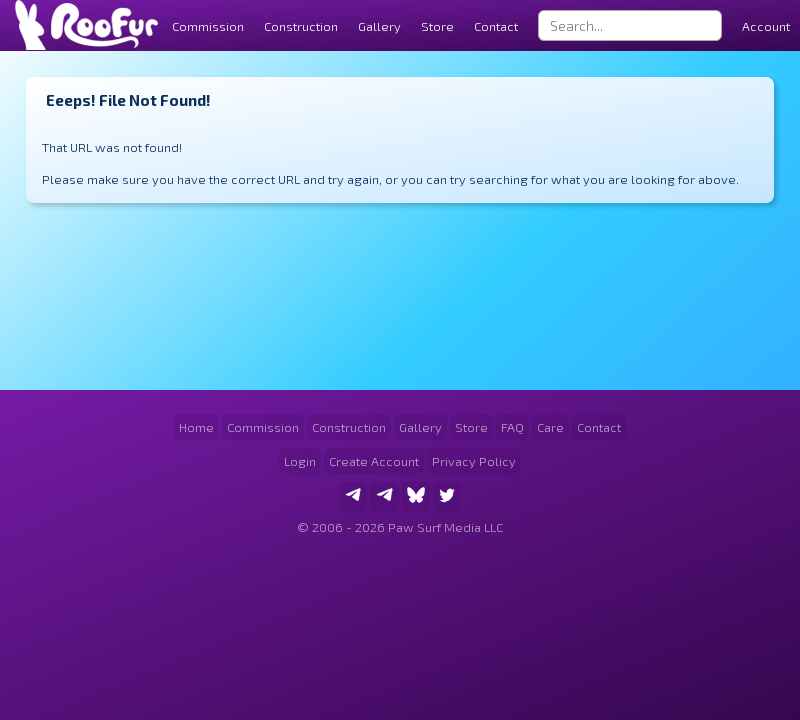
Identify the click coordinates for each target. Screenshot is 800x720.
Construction (349, 427)
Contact (496, 26)
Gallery (379, 26)
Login (300, 461)
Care (550, 427)
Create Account (374, 461)
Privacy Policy (474, 461)
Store (437, 26)
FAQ (512, 427)
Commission (263, 427)
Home (196, 427)
